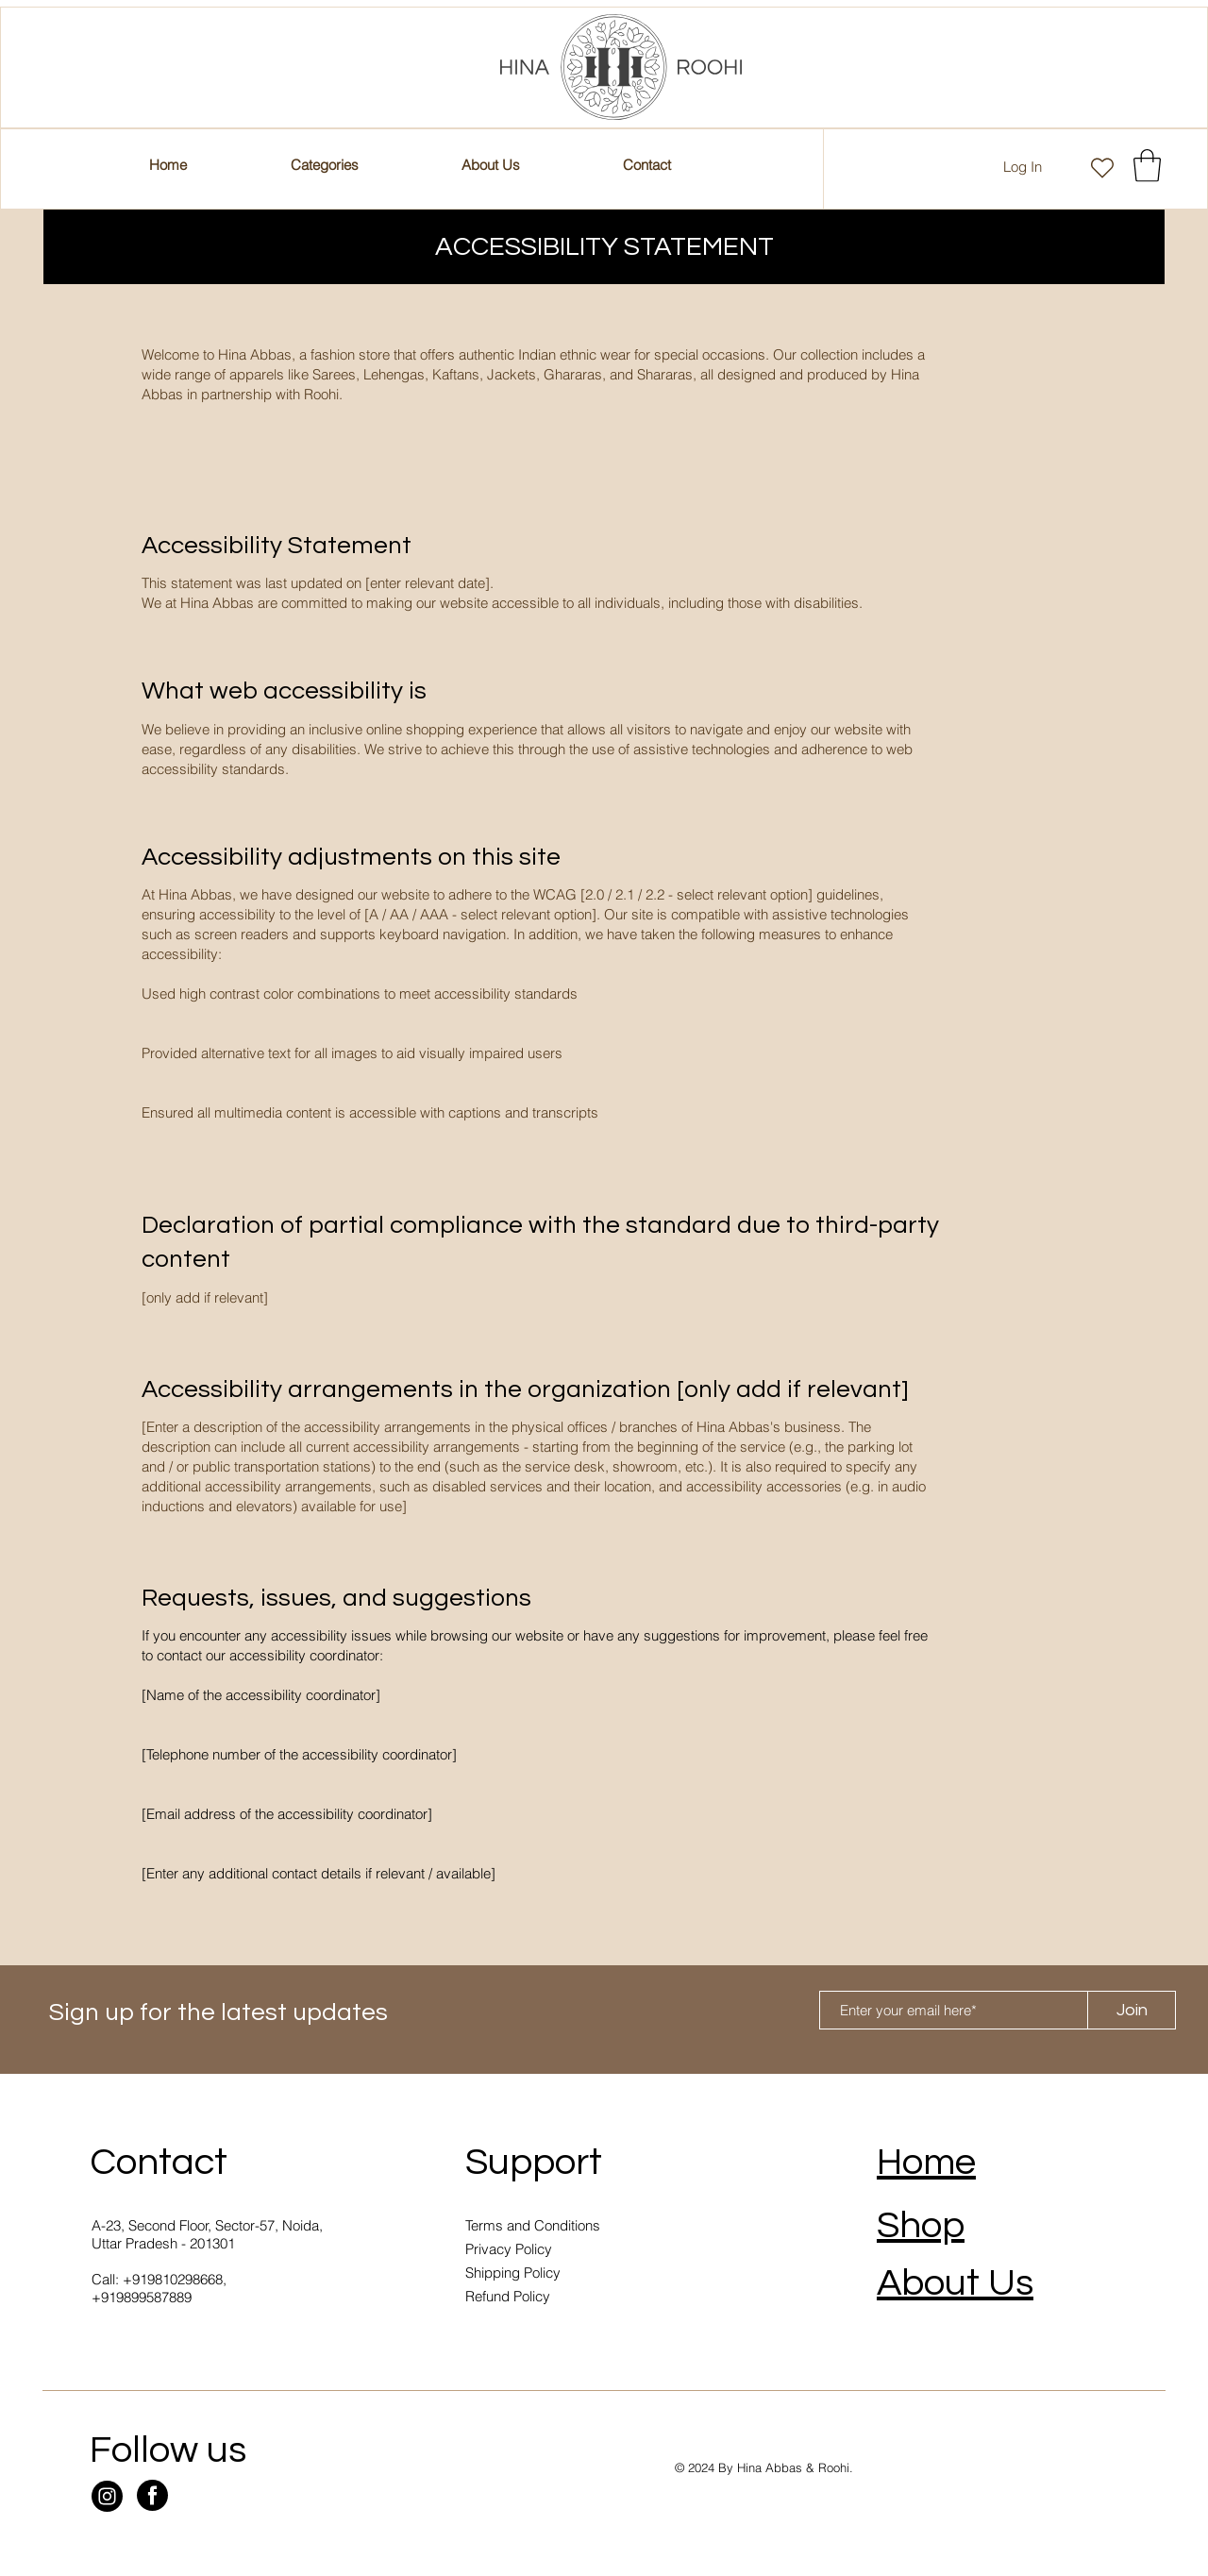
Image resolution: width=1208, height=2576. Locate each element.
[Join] (1131, 2010)
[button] (646, 165)
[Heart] (1101, 168)
